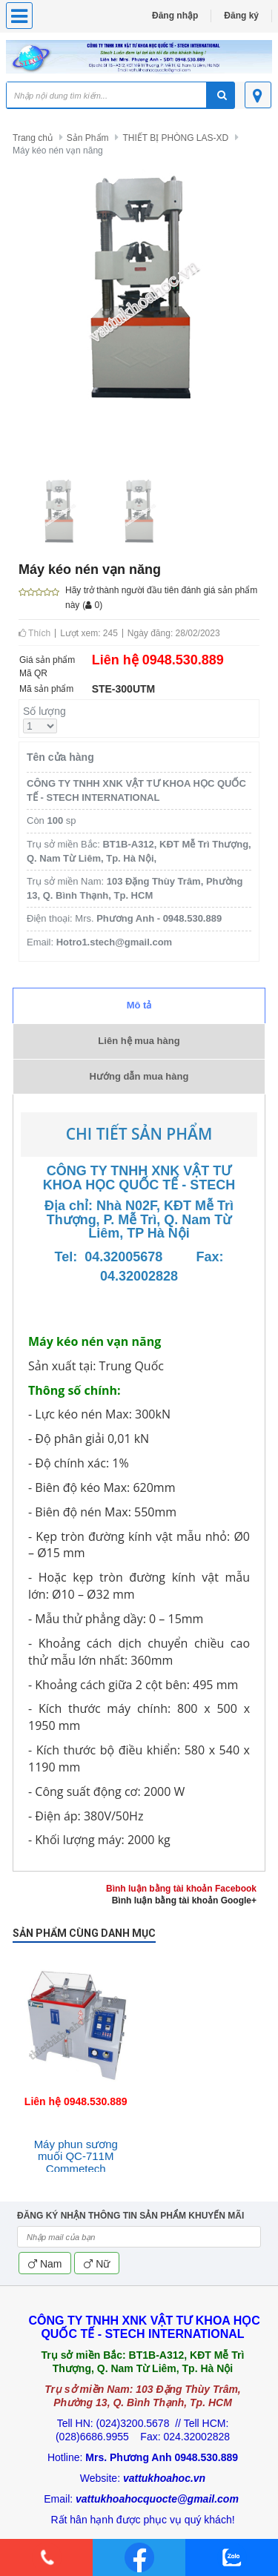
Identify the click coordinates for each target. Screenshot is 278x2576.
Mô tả (139, 1005)
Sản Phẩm (88, 138)
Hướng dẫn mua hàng (139, 1076)
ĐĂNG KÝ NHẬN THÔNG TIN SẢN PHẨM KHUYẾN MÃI (130, 2215)
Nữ (97, 2264)
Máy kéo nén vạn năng (58, 150)
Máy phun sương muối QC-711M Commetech (76, 2156)
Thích (34, 633)
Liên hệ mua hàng (138, 1040)
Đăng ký (241, 15)
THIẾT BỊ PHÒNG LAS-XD (175, 138)
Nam (45, 2264)
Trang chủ (33, 138)
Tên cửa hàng (60, 757)
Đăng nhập (175, 15)
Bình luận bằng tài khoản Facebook (181, 1888)
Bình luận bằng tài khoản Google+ (184, 1900)
